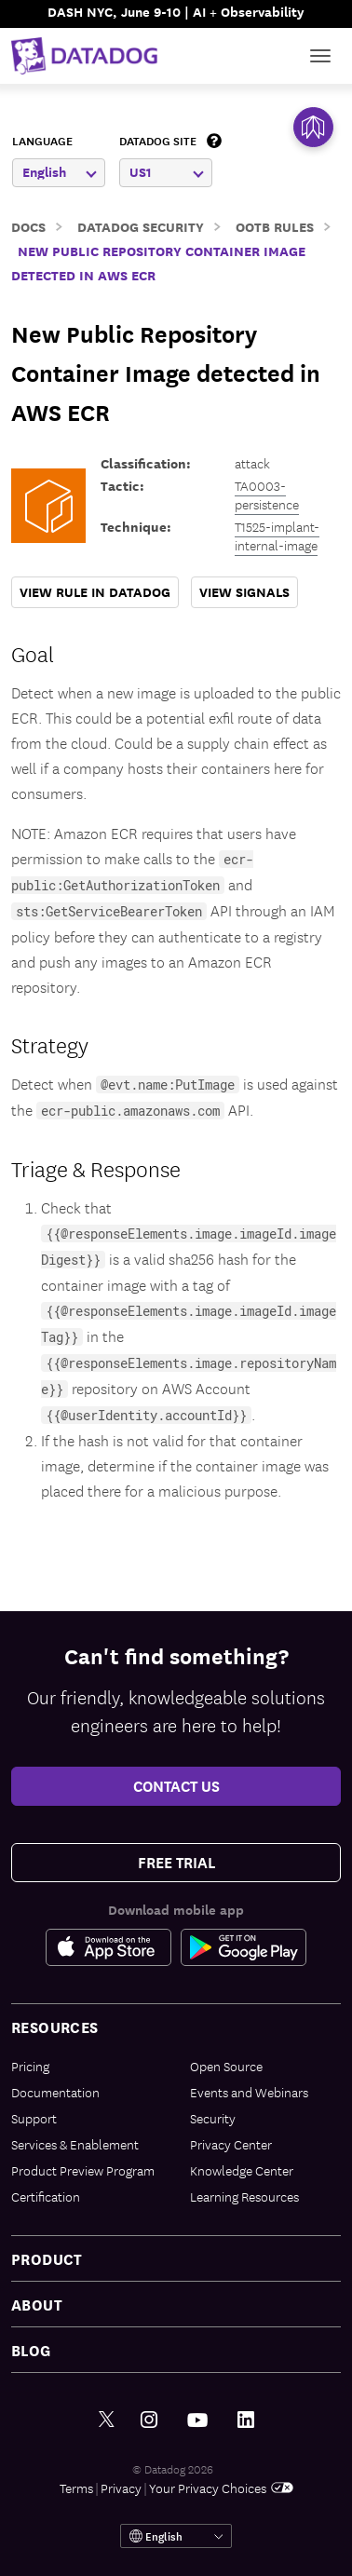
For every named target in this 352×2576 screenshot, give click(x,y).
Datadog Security (140, 226)
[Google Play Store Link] (243, 1947)
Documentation (55, 2091)
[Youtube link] (197, 2420)
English (59, 172)
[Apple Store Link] (113, 1947)
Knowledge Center (241, 2170)
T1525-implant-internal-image (277, 535)
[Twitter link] (107, 2420)
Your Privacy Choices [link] (221, 2487)
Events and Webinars (249, 2091)
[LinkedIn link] (245, 2420)
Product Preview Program (83, 2170)
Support (34, 2118)
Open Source (226, 2065)
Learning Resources (244, 2196)
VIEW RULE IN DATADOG (95, 592)
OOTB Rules (275, 226)
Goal (32, 653)
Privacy (121, 2487)
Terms (76, 2487)
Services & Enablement (75, 2144)
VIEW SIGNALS (244, 592)
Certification (45, 2196)
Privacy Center (231, 2144)
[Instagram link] (149, 2420)
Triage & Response (96, 1168)
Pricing (30, 2065)
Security (213, 2118)
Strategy (49, 1044)
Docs (28, 226)
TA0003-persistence (267, 494)
